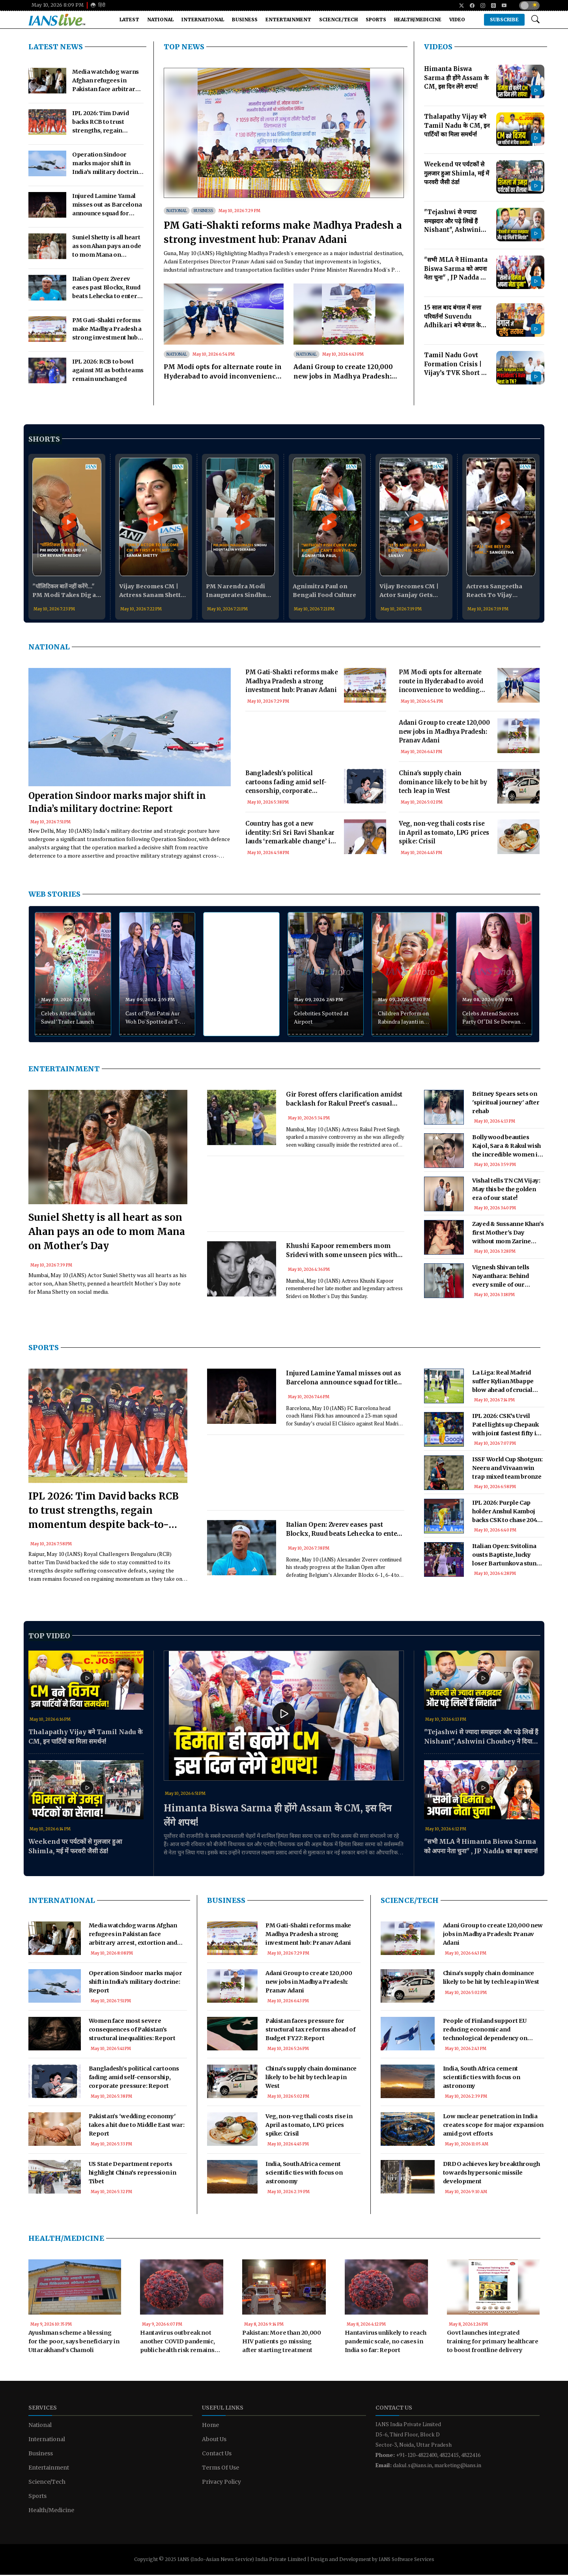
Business (245, 19)
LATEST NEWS (55, 46)
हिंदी (98, 5)
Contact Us (217, 2454)
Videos (438, 46)
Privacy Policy (221, 2482)
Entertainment (288, 19)
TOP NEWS (184, 46)
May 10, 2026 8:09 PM (58, 5)
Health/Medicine (417, 19)
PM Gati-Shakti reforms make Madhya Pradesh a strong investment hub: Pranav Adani (283, 232)
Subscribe (504, 19)
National (160, 19)
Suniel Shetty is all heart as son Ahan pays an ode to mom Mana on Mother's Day (106, 1232)
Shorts (44, 439)
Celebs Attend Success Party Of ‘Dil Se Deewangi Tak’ (493, 1019)
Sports (376, 19)
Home (210, 2426)
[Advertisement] (315, 748)
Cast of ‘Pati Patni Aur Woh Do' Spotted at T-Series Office (152, 1019)
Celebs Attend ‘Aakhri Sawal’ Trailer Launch (68, 1018)
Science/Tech (338, 19)
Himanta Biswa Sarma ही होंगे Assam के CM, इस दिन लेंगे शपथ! (277, 1816)
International (202, 19)
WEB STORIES (54, 894)
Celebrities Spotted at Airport (321, 1018)
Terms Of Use (220, 2468)
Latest (129, 19)
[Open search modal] (535, 19)
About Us (214, 2440)
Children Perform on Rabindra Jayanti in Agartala (403, 1019)
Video (457, 19)
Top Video (49, 1636)
